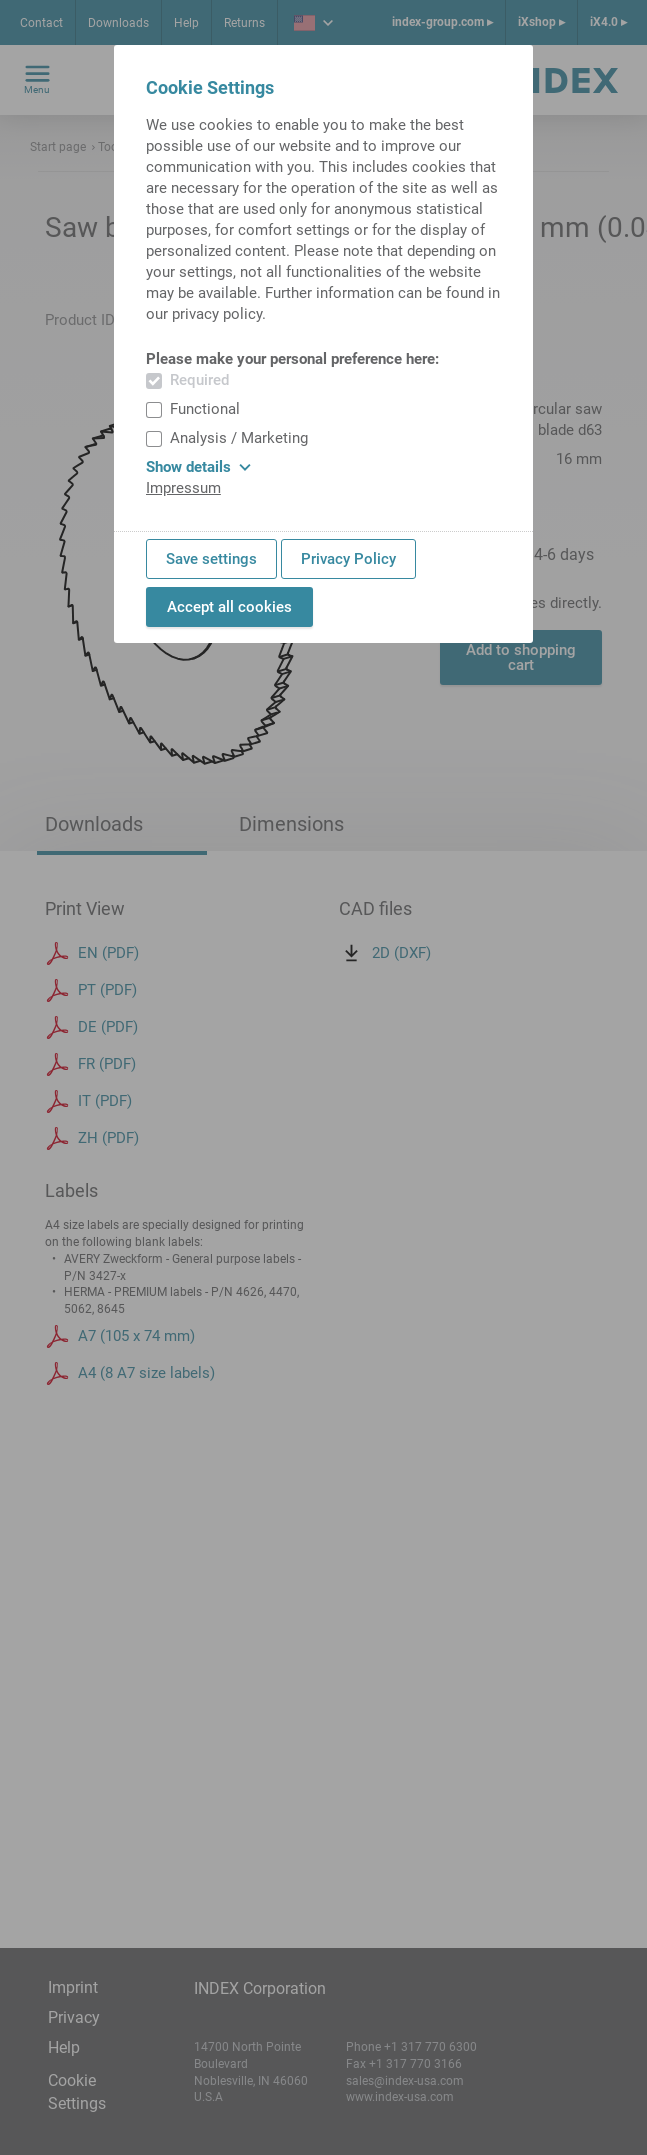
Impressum (183, 488)
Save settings (211, 559)
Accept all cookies (229, 607)
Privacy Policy (348, 559)
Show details (198, 467)
